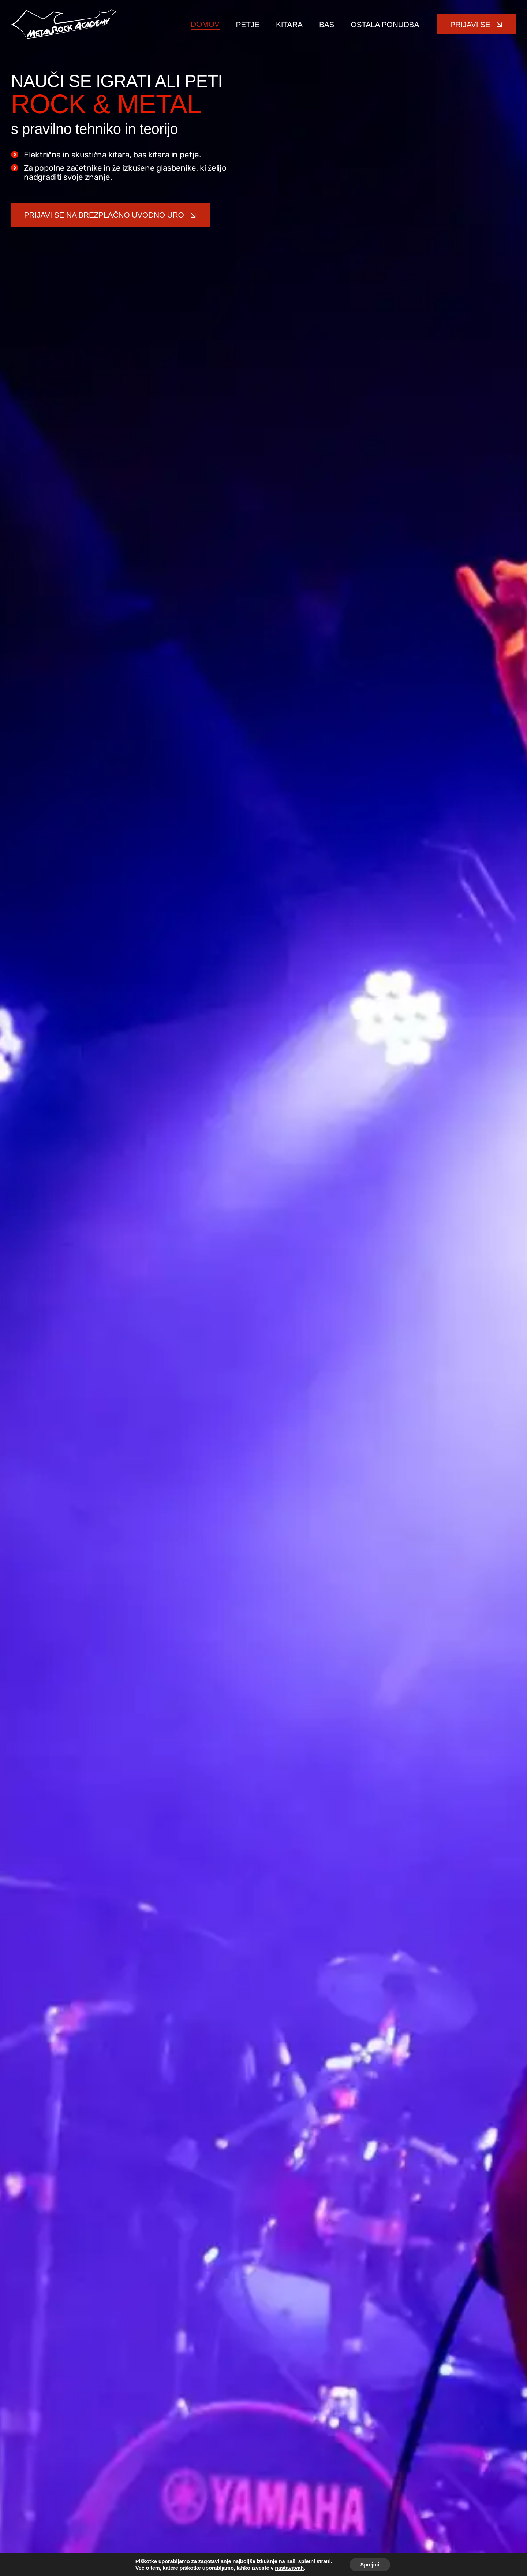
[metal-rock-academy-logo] (64, 12)
